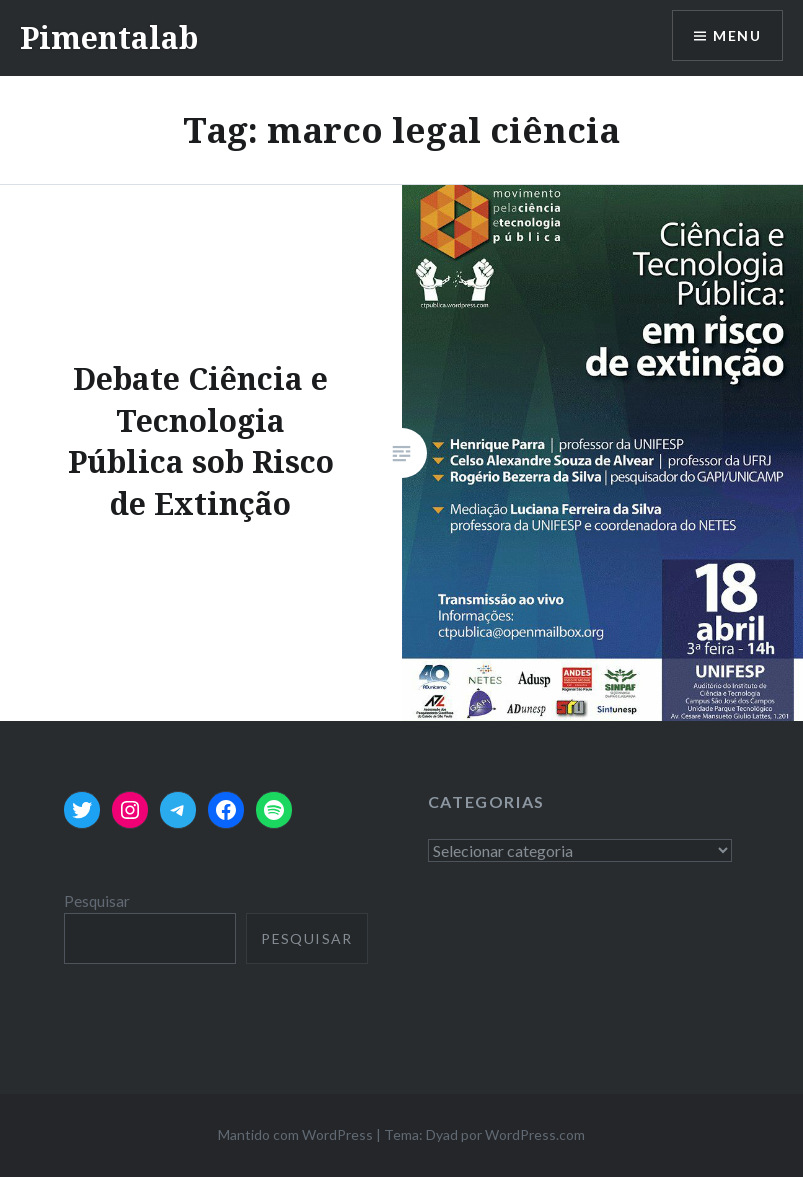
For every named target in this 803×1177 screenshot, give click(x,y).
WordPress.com (535, 1134)
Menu (737, 35)
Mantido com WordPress (295, 1134)
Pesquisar (97, 901)
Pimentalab (109, 37)
